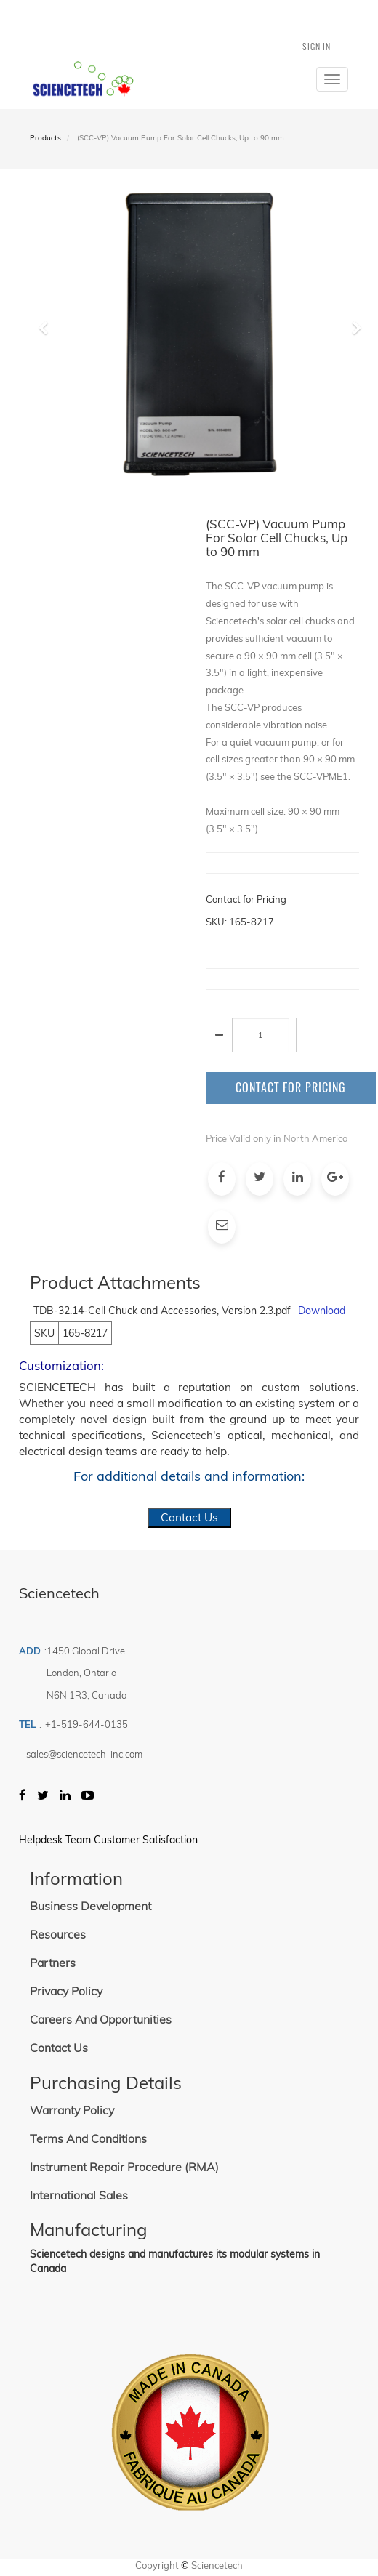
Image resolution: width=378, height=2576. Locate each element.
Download (321, 1310)
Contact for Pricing (291, 1087)
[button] (48, 391)
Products (45, 137)
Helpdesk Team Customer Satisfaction (108, 1839)
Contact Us (189, 1517)
